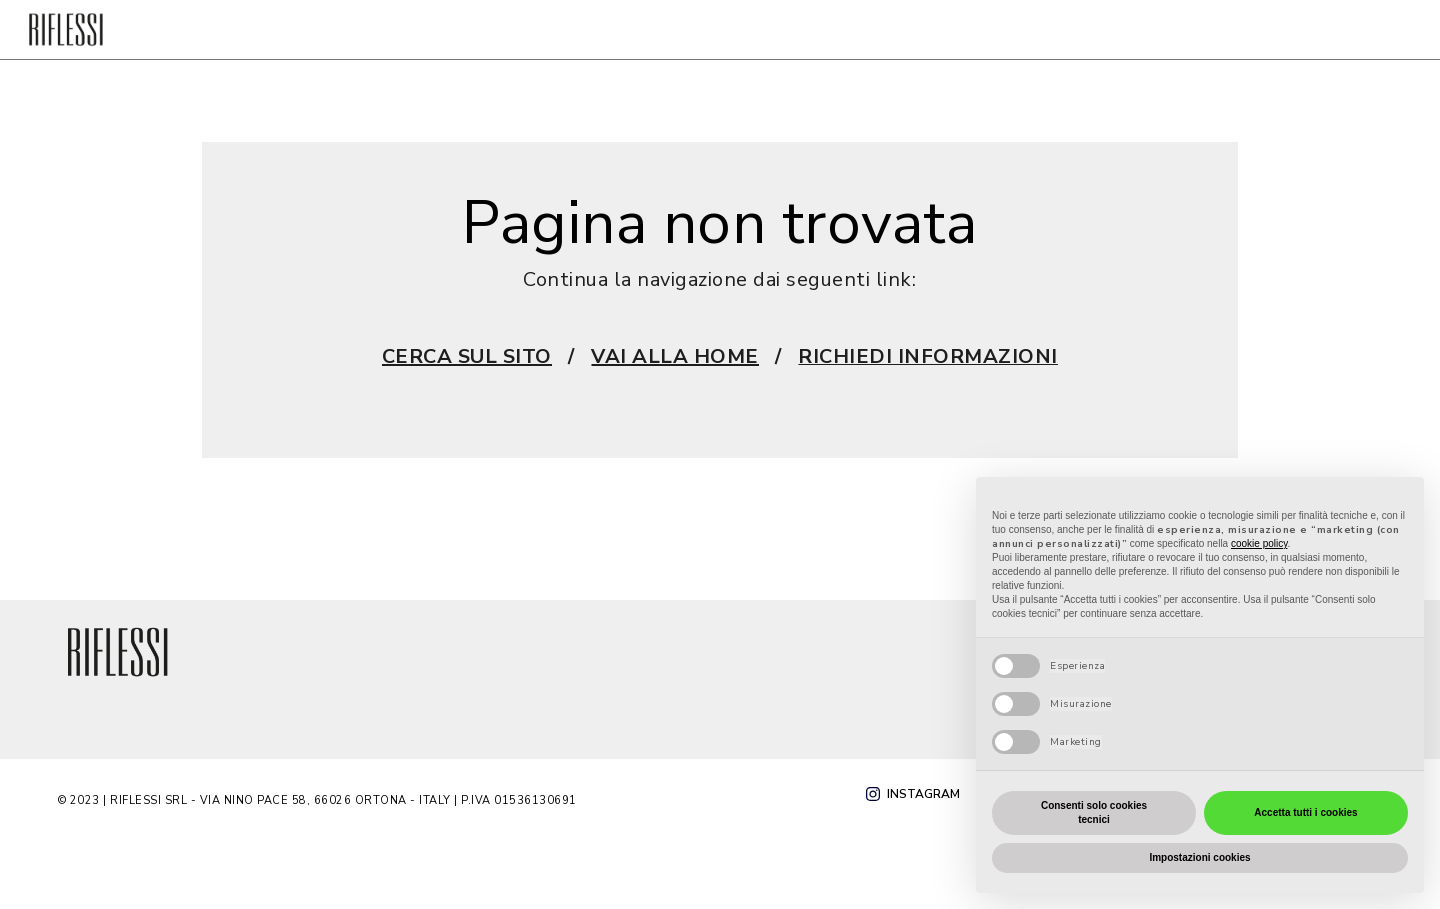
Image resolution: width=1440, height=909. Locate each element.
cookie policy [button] (1259, 543)
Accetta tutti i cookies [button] (1305, 812)
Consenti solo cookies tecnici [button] (1094, 812)
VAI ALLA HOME (675, 356)
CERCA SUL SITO (467, 356)
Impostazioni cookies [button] (1199, 857)
